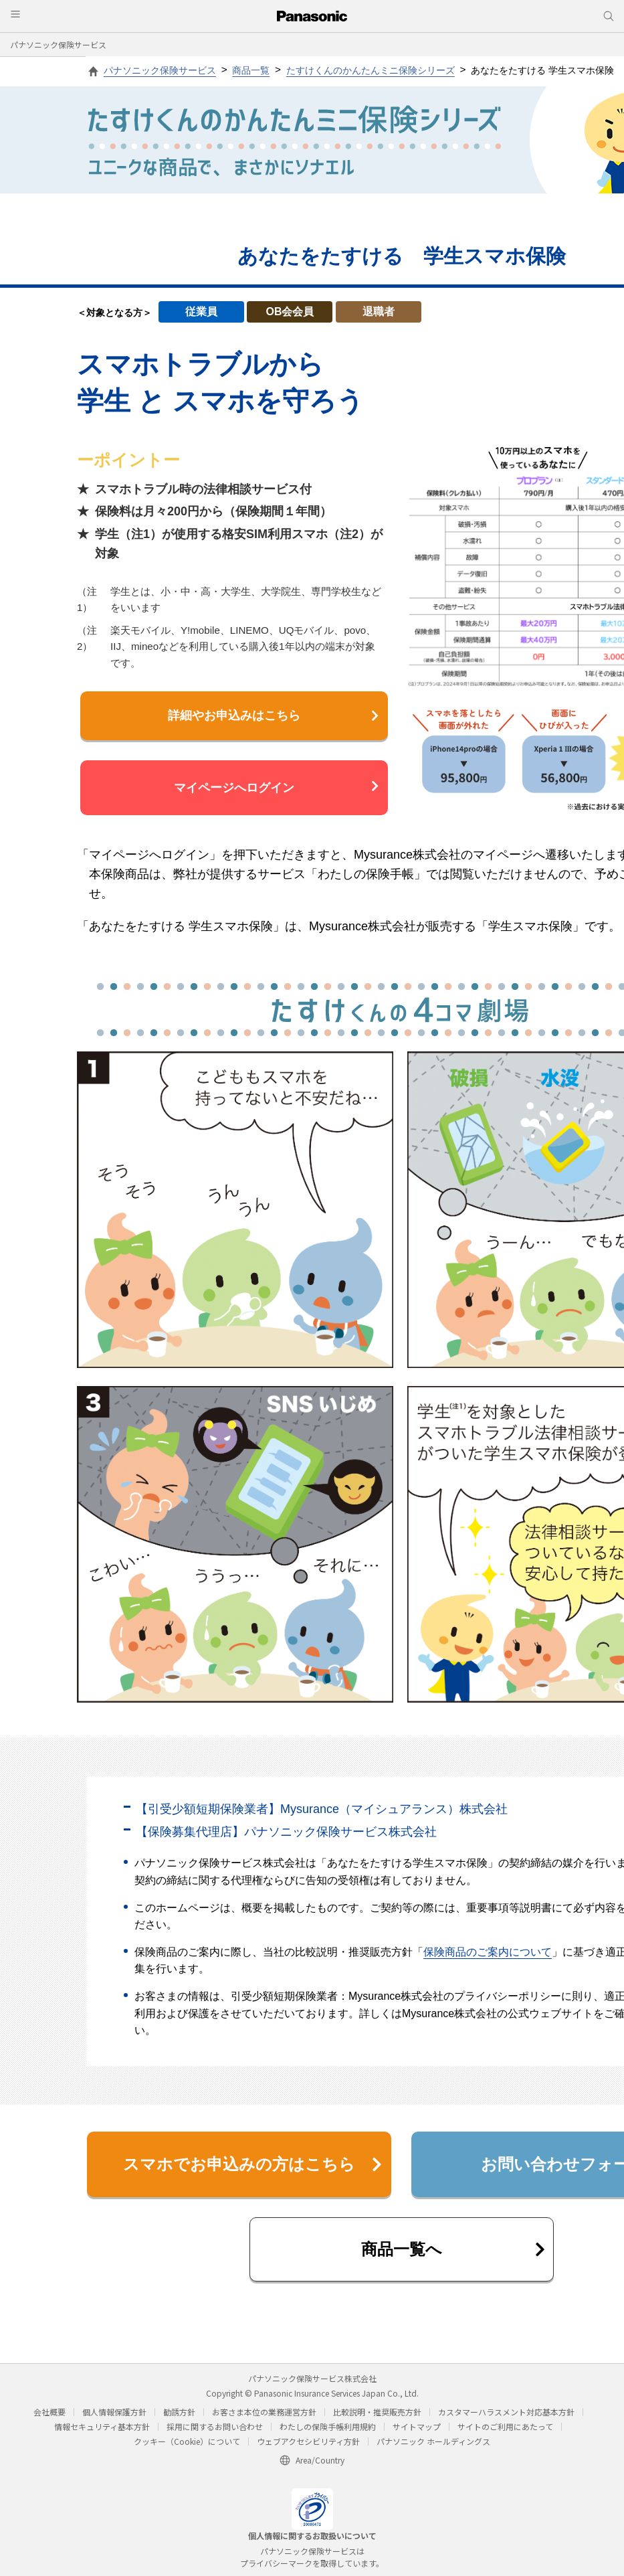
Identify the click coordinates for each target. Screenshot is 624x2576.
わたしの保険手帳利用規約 (328, 2426)
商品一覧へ (453, 2249)
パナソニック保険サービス (58, 44)
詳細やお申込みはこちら (273, 715)
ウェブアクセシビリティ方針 (308, 2441)
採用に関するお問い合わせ (215, 2426)
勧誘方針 (179, 2411)
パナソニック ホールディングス (433, 2441)
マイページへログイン (276, 787)
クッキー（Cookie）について (187, 2441)
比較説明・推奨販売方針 (377, 2411)
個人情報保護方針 (114, 2411)
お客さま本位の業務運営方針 (264, 2411)
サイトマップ (417, 2426)
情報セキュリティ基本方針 (102, 2426)
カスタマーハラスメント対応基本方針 (506, 2411)
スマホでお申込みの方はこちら (252, 2164)
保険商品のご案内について (487, 1952)
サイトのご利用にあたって (505, 2426)
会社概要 (49, 2411)
